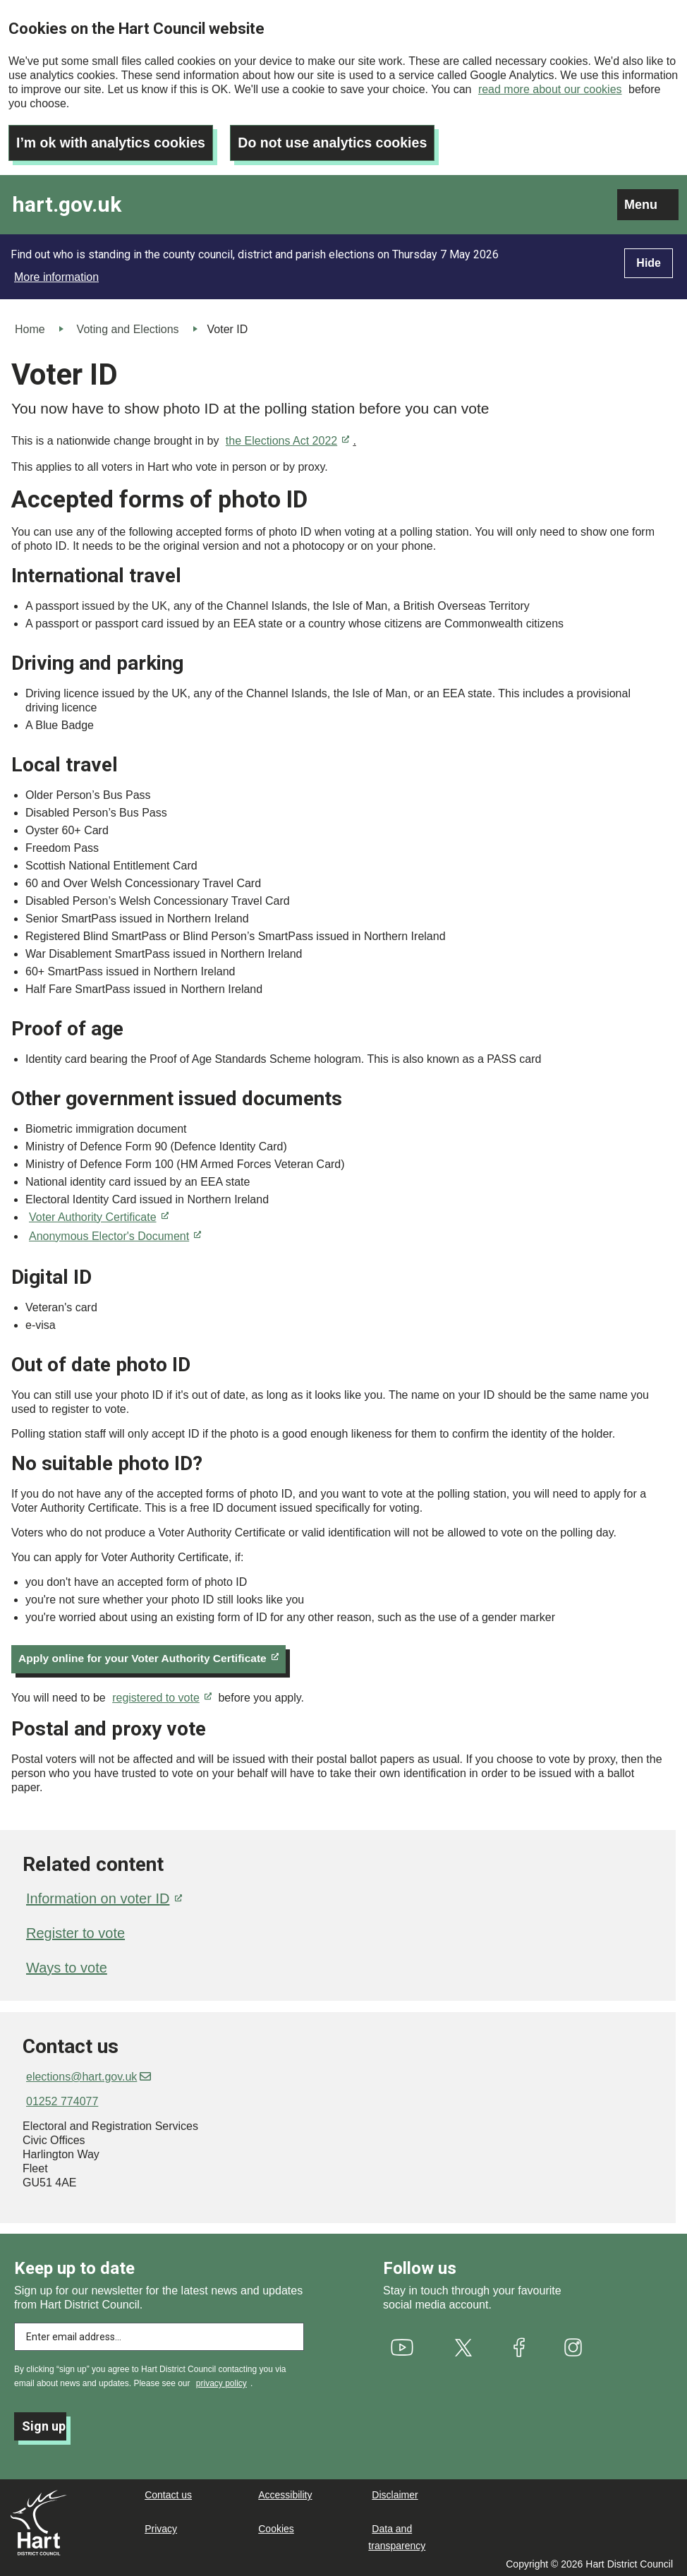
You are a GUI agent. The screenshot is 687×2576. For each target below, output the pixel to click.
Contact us (168, 2492)
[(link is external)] (402, 2345)
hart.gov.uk (66, 202)
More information (56, 274)
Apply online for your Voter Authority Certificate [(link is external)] (152, 1656)
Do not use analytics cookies (340, 140)
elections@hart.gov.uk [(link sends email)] (88, 2075)
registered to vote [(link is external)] (162, 1696)
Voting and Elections (128, 326)
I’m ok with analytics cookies (113, 140)
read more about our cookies (550, 89)
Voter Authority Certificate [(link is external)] (99, 1214)
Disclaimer (395, 2492)
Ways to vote (66, 1965)
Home (30, 326)
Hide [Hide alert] (648, 260)
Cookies (276, 2526)
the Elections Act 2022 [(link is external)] (288, 438)
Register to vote (75, 1931)
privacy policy (221, 2381)
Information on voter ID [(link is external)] (104, 1896)
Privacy (161, 2526)
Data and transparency (396, 2535)
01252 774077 (62, 2099)
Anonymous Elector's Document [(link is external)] (115, 1233)
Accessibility (285, 2492)
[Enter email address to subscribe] (159, 2335)
